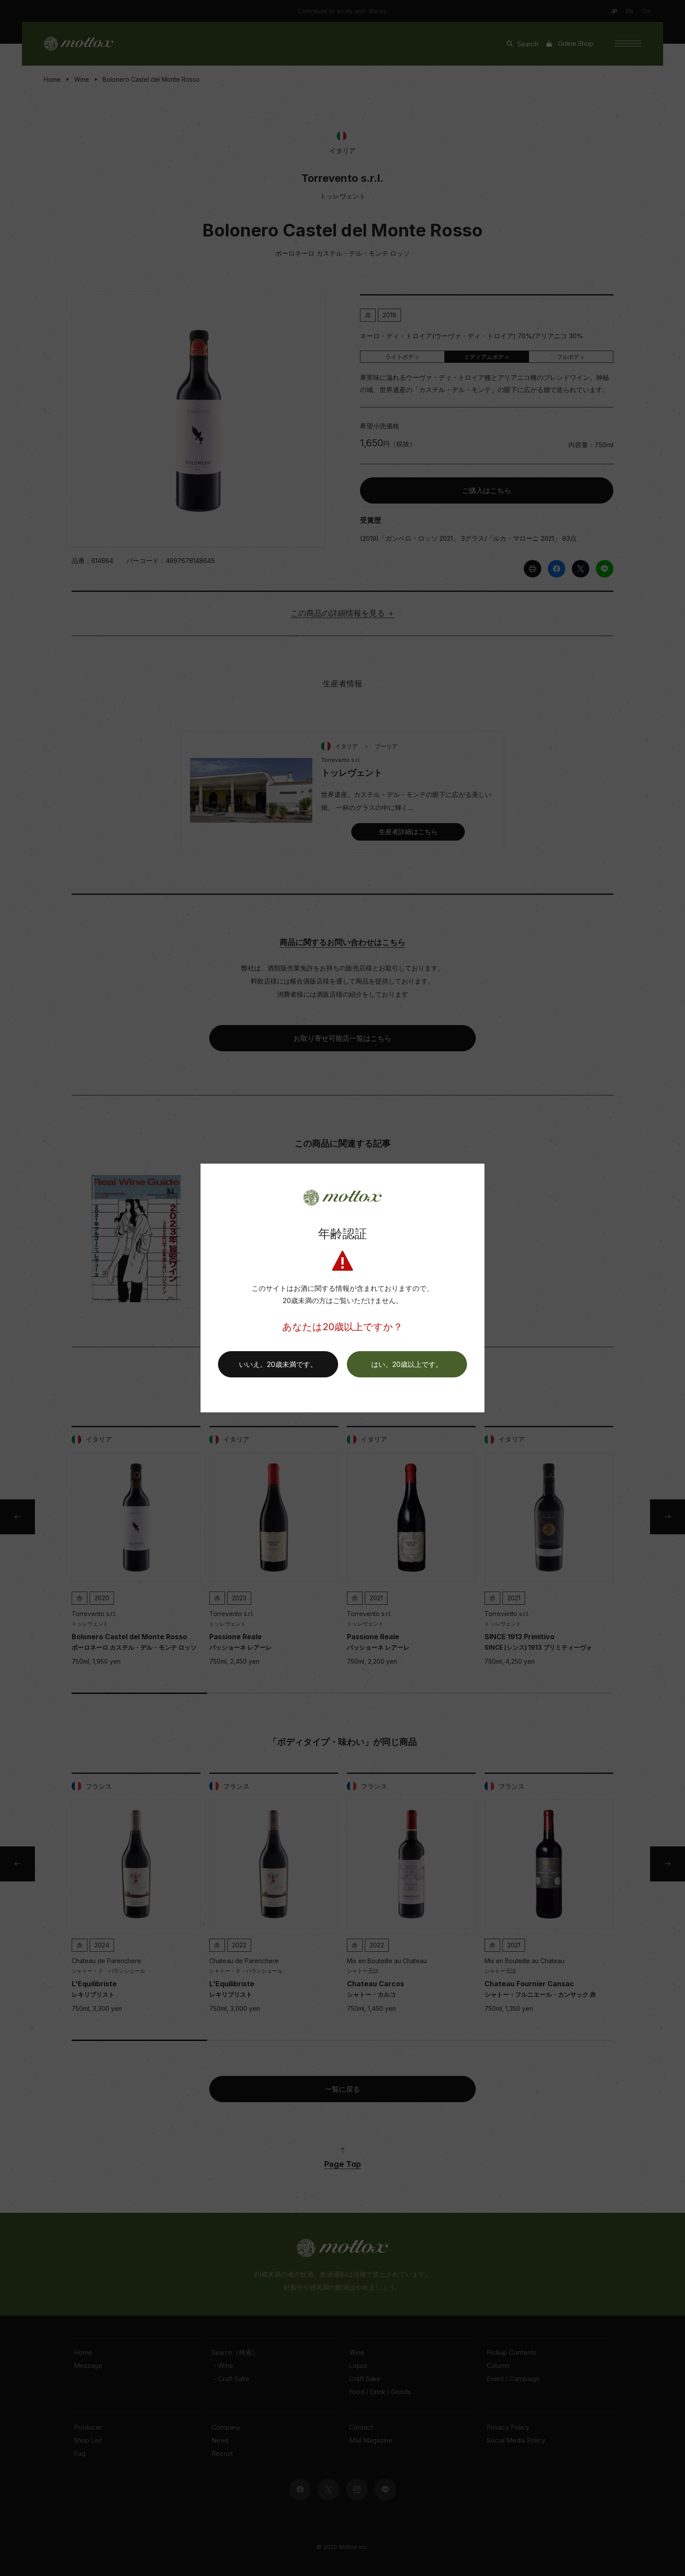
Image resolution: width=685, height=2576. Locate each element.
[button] (407, 1364)
